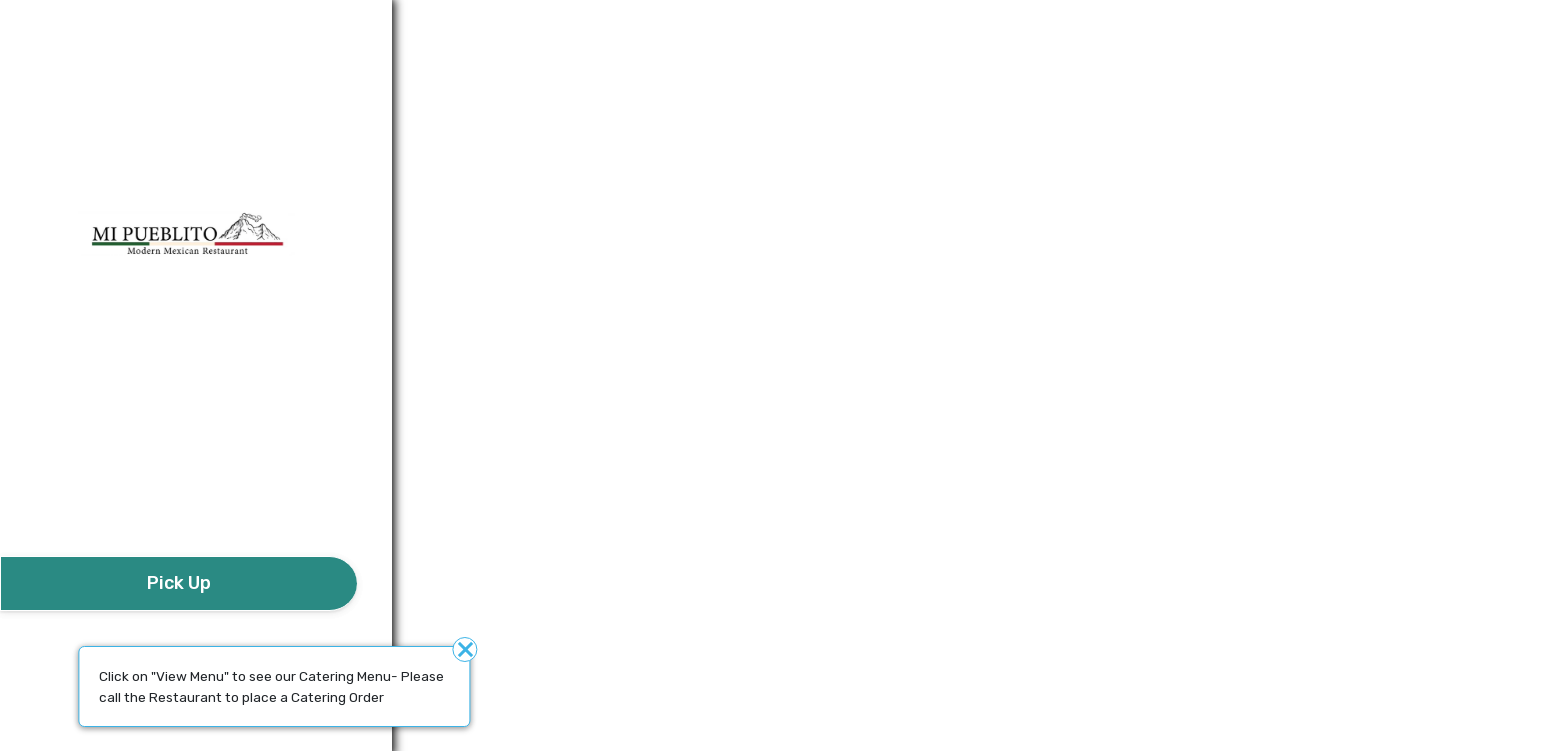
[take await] (178, 583)
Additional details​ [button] (99, 24)
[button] (179, 500)
